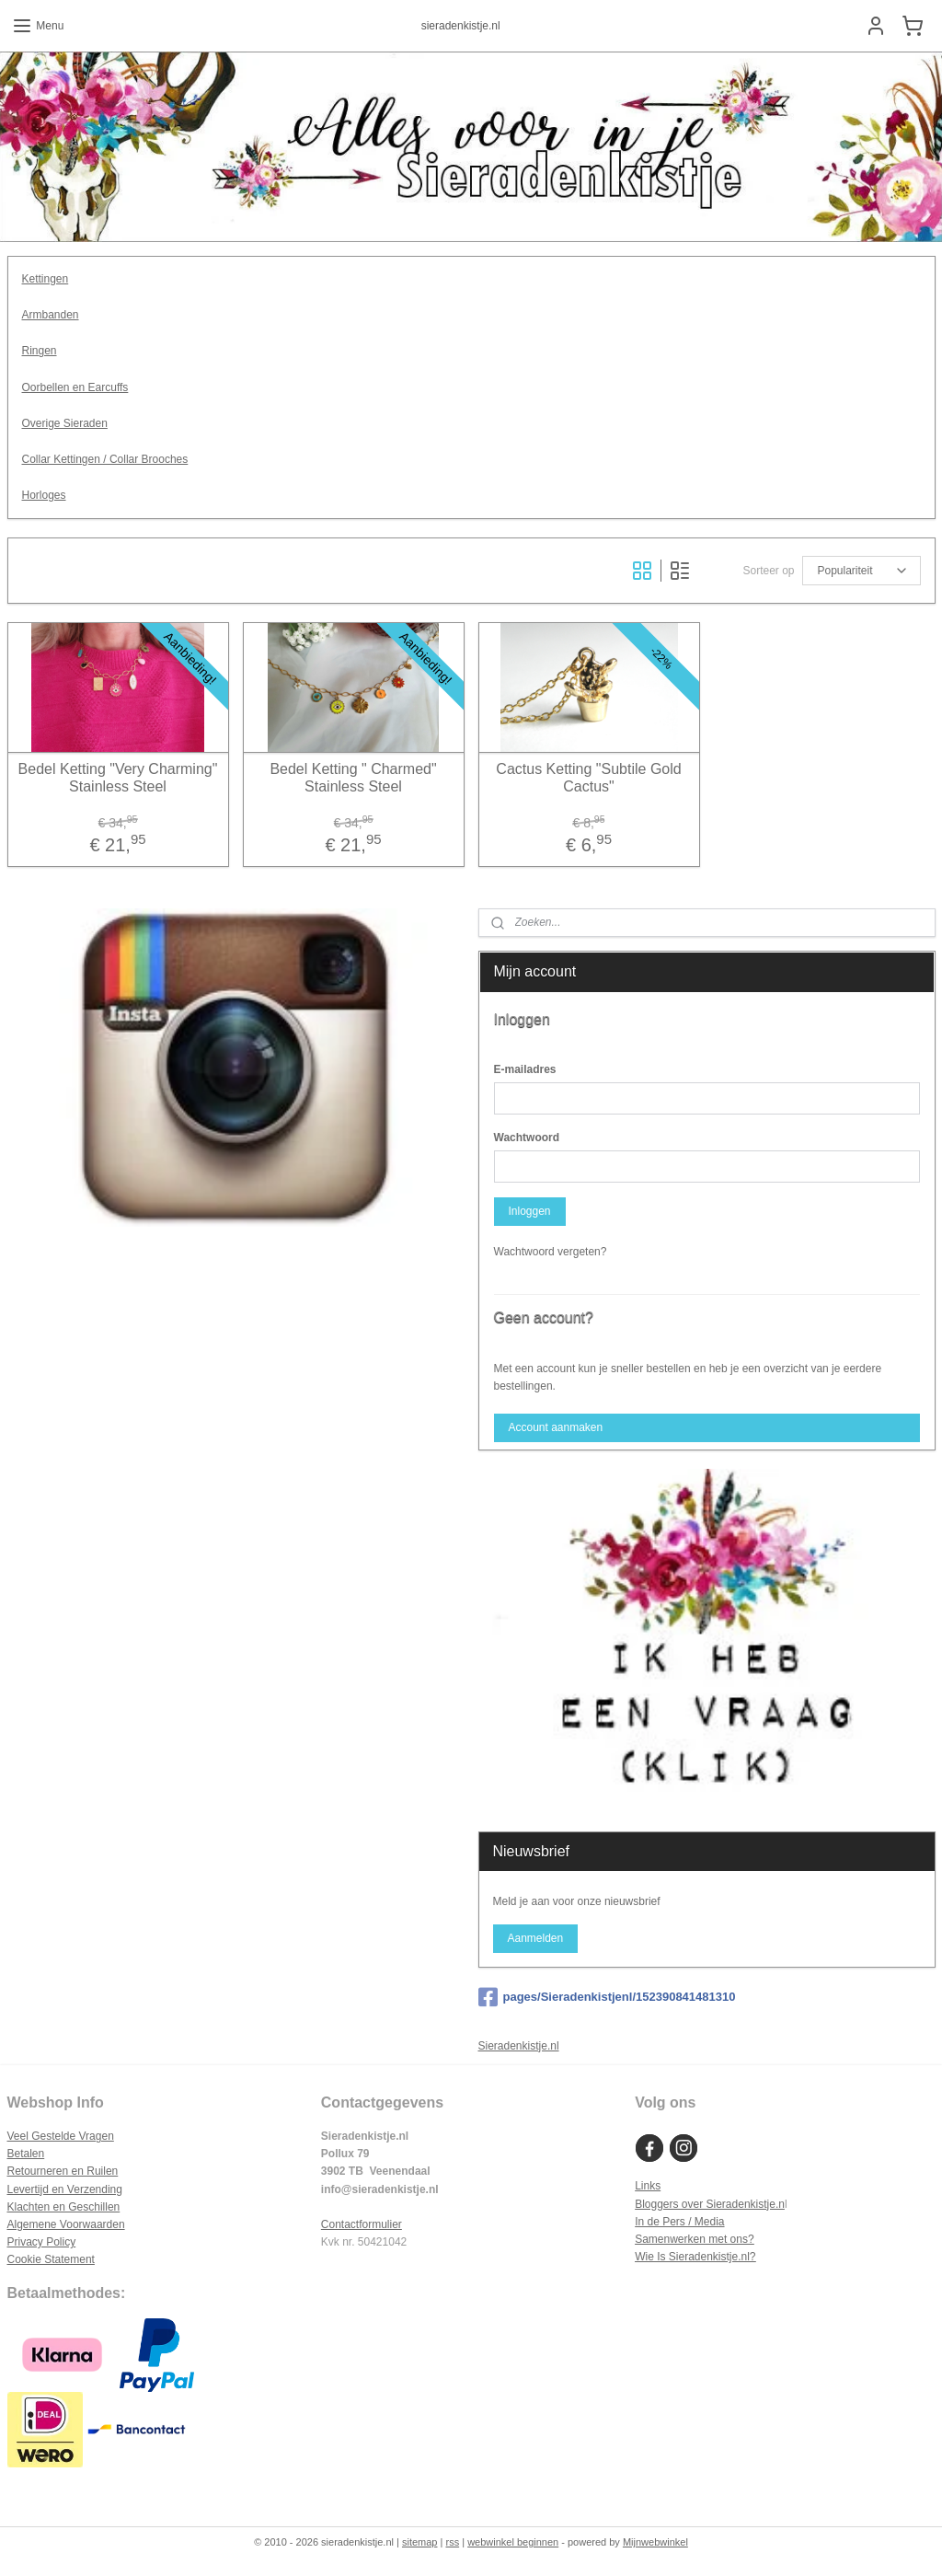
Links (648, 2185)
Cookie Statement (51, 2259)
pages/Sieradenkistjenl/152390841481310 (607, 1997)
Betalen (26, 2153)
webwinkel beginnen (512, 2541)
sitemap (420, 2541)
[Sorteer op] (861, 570)
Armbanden (50, 314)
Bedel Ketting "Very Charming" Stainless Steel (118, 776)
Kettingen (45, 278)
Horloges (44, 495)
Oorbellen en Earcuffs (75, 386)
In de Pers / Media (679, 2221)
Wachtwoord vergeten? (550, 1251)
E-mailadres (525, 1069)
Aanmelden (535, 1938)
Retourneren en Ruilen (63, 2171)
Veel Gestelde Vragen (60, 2136)
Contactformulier (361, 2224)
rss (452, 2541)
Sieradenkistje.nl (518, 2045)
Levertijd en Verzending (64, 2189)
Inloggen (529, 1211)
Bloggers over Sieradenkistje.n (710, 2204)
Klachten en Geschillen (64, 2207)
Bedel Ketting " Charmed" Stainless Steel (353, 776)
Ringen (39, 350)
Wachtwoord (527, 1137)
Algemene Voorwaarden (66, 2224)
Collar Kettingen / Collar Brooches (105, 459)
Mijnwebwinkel (655, 2541)
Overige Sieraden (65, 422)
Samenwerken (670, 2239)
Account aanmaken (555, 1427)
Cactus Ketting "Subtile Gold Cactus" (588, 776)
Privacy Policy (41, 2241)
